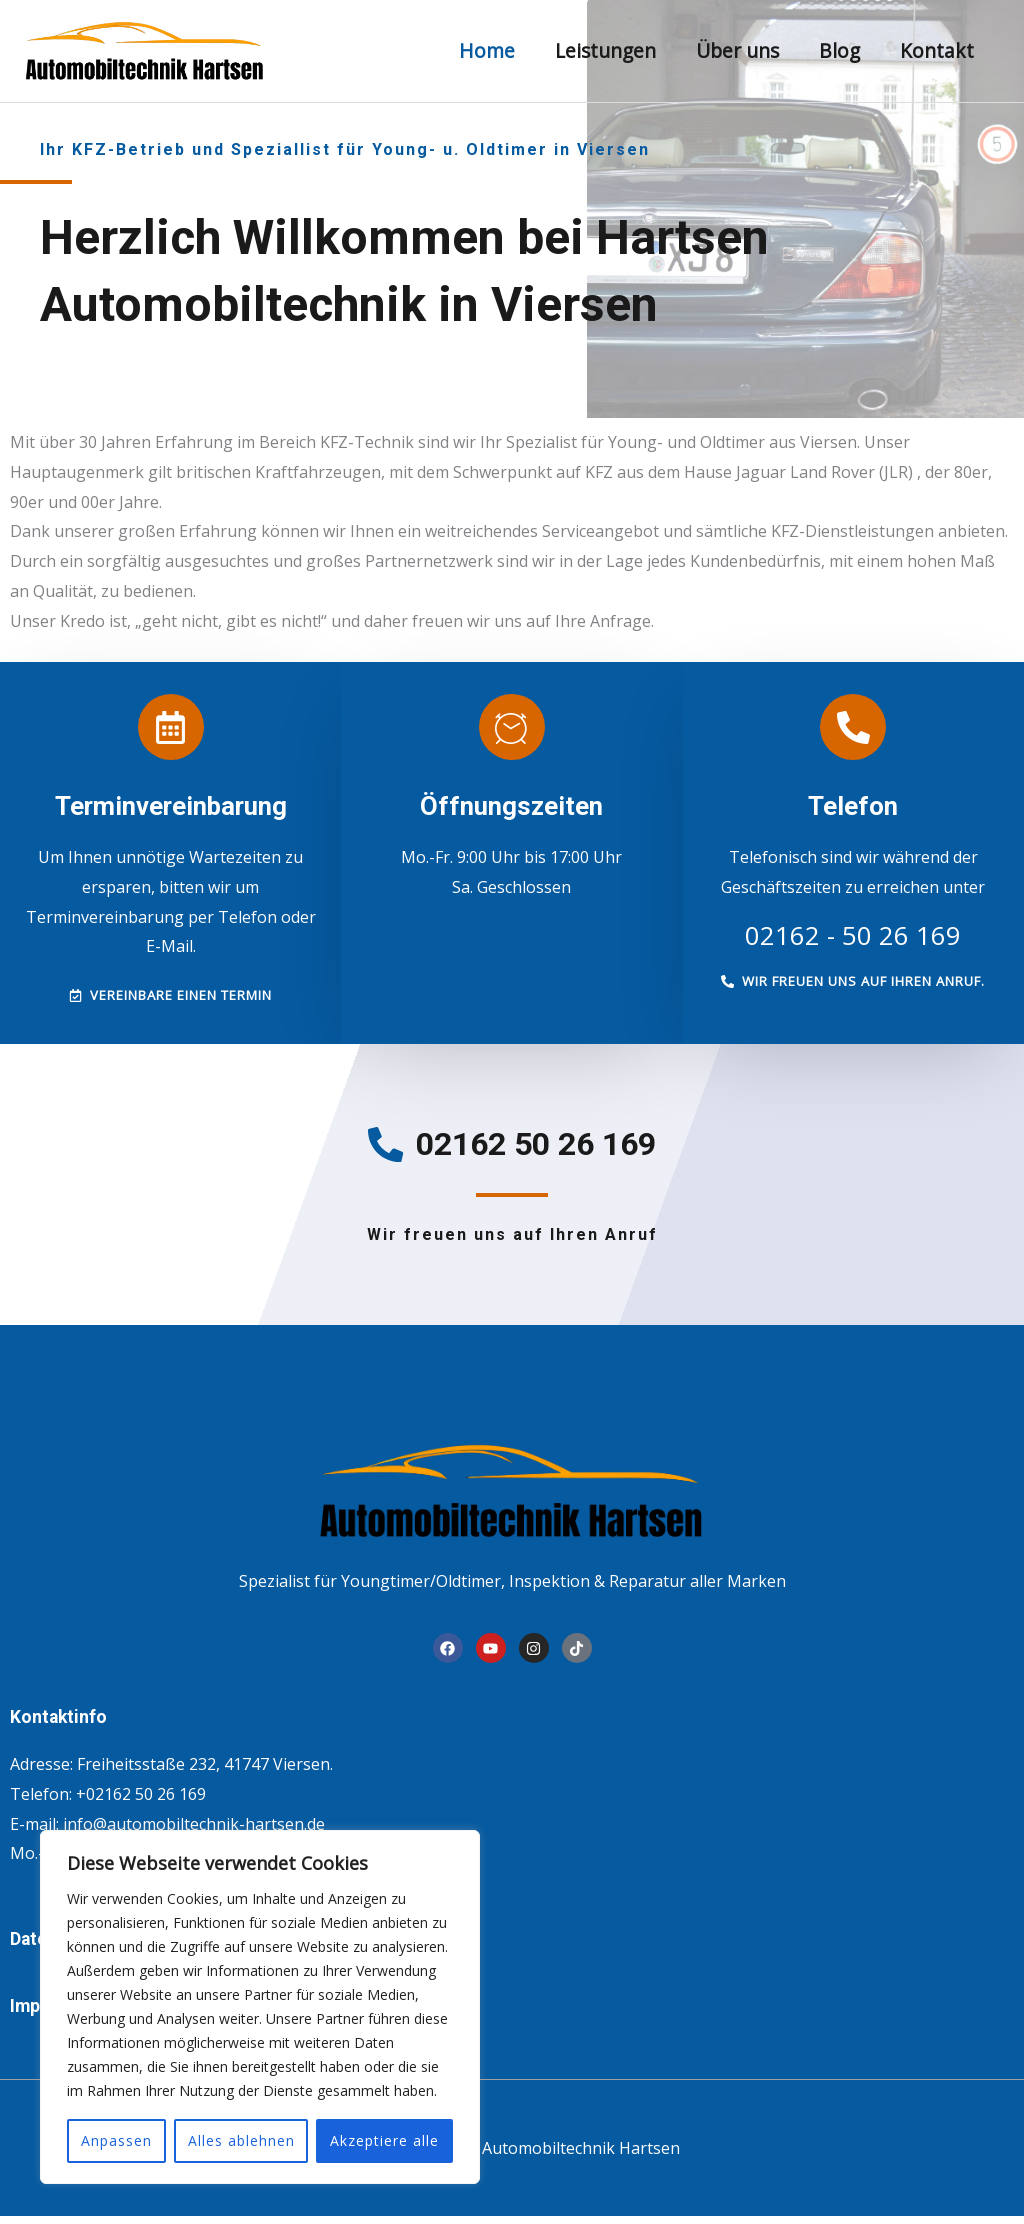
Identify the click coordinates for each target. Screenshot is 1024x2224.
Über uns (741, 50)
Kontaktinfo (66, 1724)
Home (494, 50)
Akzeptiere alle (384, 2140)
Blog (841, 50)
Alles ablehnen (241, 2140)
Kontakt (938, 50)
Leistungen (611, 50)
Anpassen (116, 2140)
